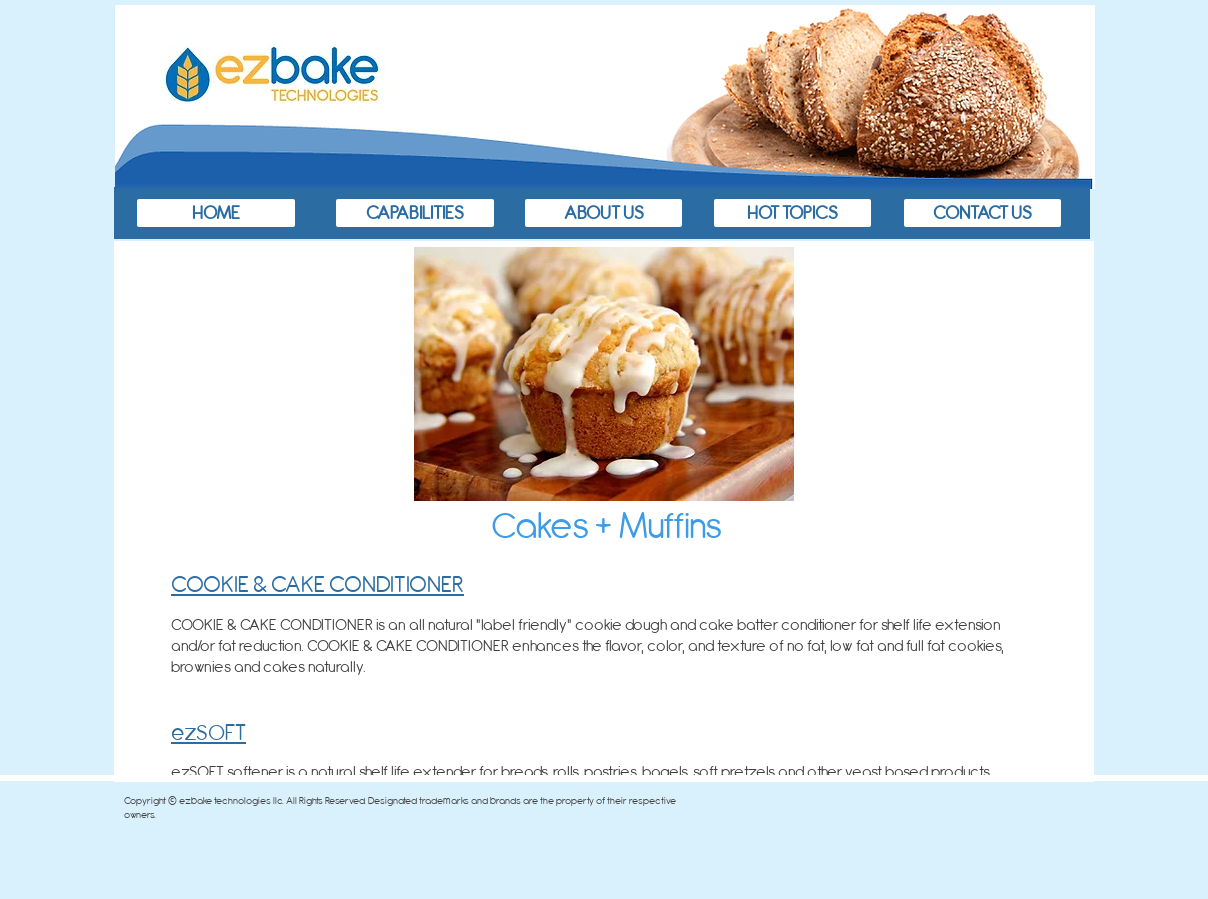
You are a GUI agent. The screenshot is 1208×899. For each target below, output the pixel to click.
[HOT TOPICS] (792, 213)
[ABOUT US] (603, 213)
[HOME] (216, 213)
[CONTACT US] (982, 213)
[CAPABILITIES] (415, 213)
